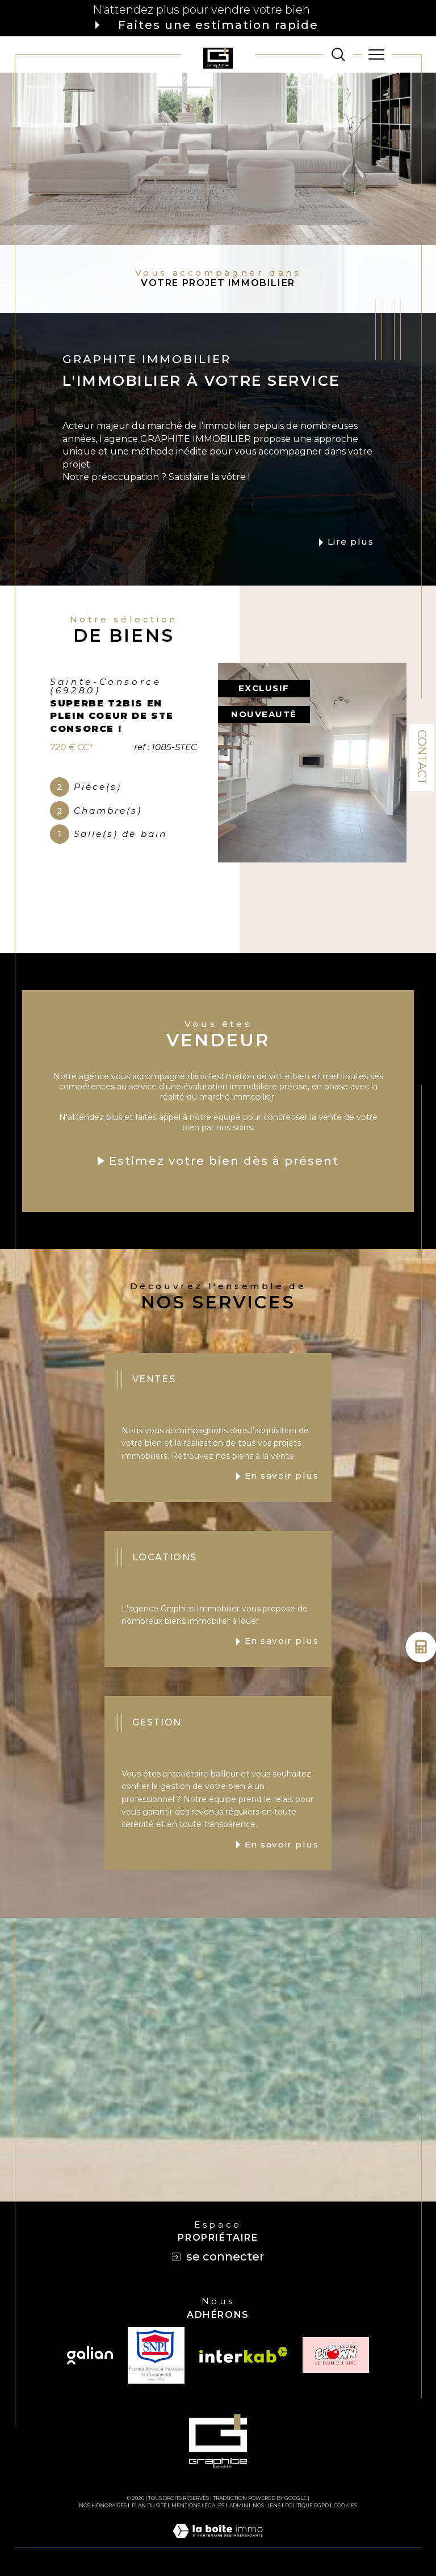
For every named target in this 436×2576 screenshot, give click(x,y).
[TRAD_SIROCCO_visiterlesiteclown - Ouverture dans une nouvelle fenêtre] (336, 2355)
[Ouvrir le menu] (377, 54)
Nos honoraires (103, 2505)
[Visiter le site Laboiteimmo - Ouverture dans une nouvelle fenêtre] (218, 2542)
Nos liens (266, 2505)
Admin (238, 2505)
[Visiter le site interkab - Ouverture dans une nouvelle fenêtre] (243, 2355)
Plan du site (149, 2505)
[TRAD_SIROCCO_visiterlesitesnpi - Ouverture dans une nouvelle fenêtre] (156, 2355)
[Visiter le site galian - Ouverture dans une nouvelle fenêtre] (90, 2355)
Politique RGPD (307, 2505)
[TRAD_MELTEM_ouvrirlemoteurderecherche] (338, 54)
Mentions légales (197, 2505)
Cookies (345, 2505)
